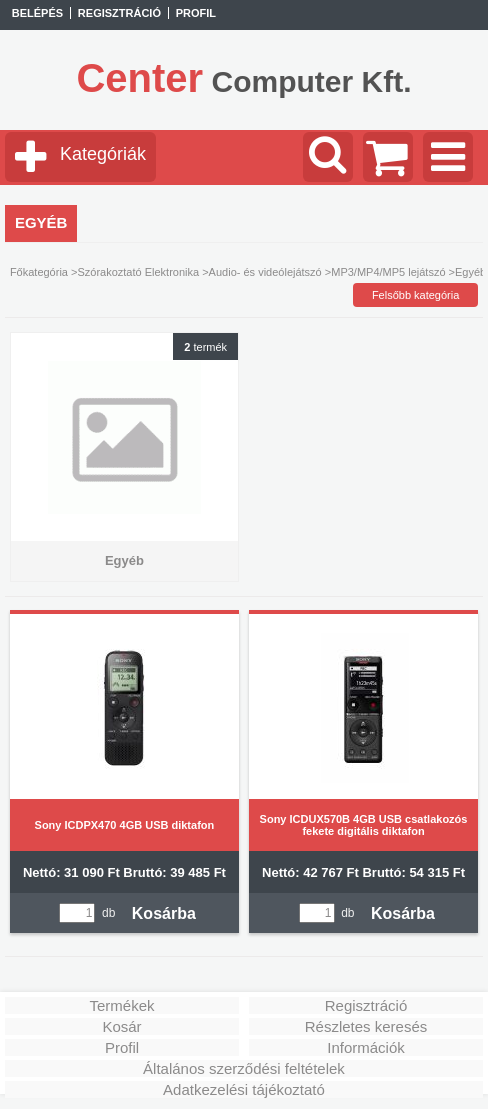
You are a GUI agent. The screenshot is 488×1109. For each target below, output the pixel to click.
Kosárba (164, 913)
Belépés (37, 13)
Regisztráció (366, 1005)
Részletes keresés (366, 1026)
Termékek (121, 1005)
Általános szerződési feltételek (244, 1068)
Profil (122, 1047)
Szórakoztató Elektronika (138, 272)
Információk (366, 1047)
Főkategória (39, 272)
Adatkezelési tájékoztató (244, 1089)
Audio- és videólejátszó (265, 272)
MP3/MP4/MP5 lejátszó (388, 272)
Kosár (121, 1026)
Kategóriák (103, 154)
